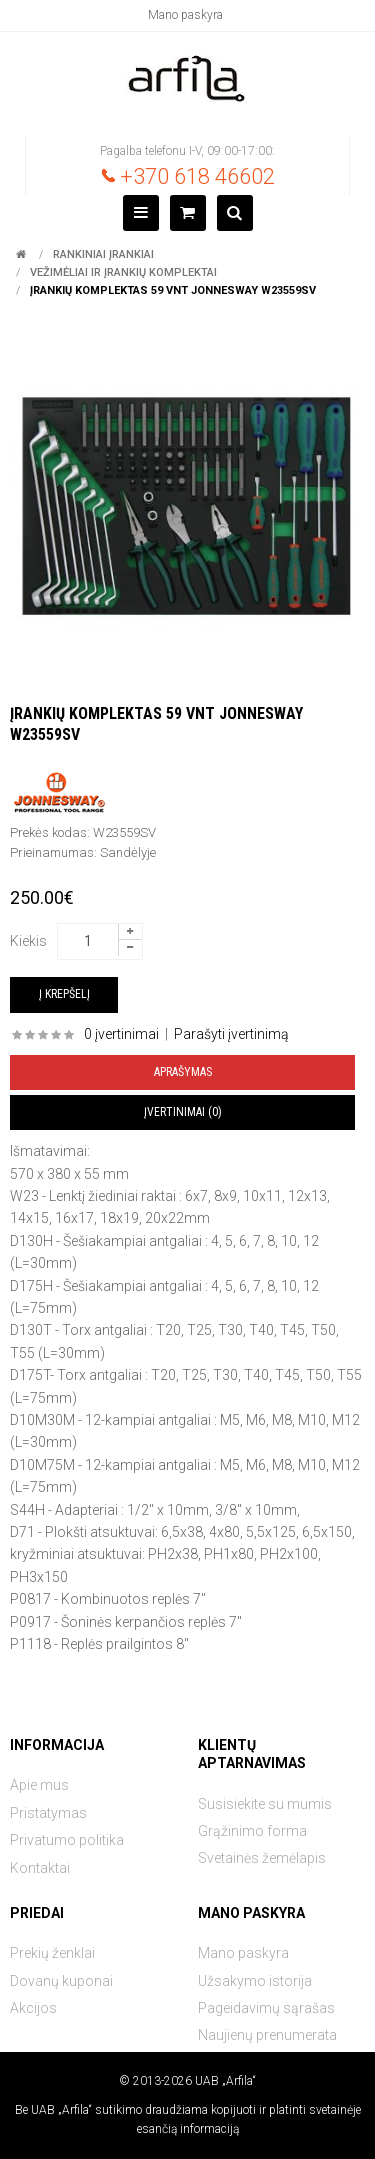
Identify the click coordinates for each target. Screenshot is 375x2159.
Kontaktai (40, 1868)
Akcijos (33, 2008)
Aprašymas (183, 1072)
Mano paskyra (185, 15)
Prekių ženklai (52, 1953)
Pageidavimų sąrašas (266, 2008)
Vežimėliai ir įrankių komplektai (123, 272)
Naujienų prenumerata (267, 2035)
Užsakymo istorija (255, 1981)
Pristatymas (48, 1813)
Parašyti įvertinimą (231, 1034)
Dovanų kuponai (61, 1981)
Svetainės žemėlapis (262, 1858)
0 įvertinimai (121, 1034)
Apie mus (39, 1785)
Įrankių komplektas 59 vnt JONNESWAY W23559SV (173, 290)
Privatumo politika (67, 1840)
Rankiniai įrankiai (103, 254)
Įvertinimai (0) (183, 1112)
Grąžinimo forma (252, 1831)
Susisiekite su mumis (265, 1804)
